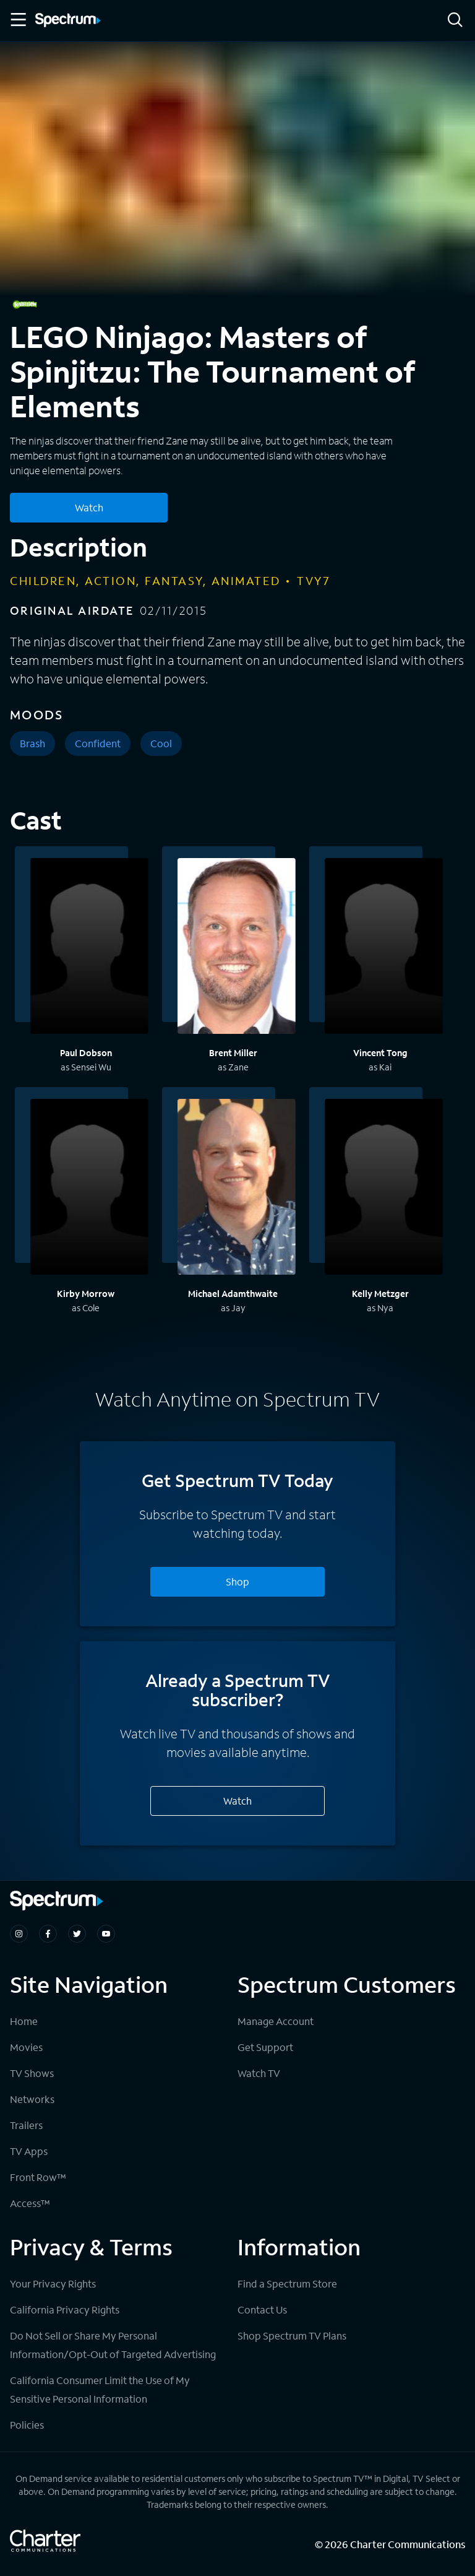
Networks (32, 2098)
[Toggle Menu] (17, 20)
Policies (27, 2424)
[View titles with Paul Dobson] (89, 948)
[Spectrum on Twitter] (77, 1934)
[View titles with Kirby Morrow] (89, 1189)
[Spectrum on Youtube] (106, 1934)
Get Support (265, 2046)
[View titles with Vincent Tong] (383, 948)
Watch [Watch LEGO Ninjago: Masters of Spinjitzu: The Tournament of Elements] (89, 507)
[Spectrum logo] (68, 21)
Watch (237, 1800)
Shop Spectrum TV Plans (292, 2335)
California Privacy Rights (64, 2309)
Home (24, 2020)
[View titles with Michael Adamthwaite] (236, 1189)
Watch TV (259, 2072)
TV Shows (32, 2072)
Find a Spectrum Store (287, 2283)
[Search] (455, 20)
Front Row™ (38, 2177)
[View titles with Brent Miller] (236, 948)
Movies (26, 2046)
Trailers (26, 2124)
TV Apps (29, 2151)
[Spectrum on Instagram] (19, 1934)
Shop (237, 1581)
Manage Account (276, 2020)
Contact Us (262, 2309)
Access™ (30, 2203)
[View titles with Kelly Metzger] (383, 1189)
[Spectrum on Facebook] (48, 1934)
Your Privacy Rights (53, 2283)
